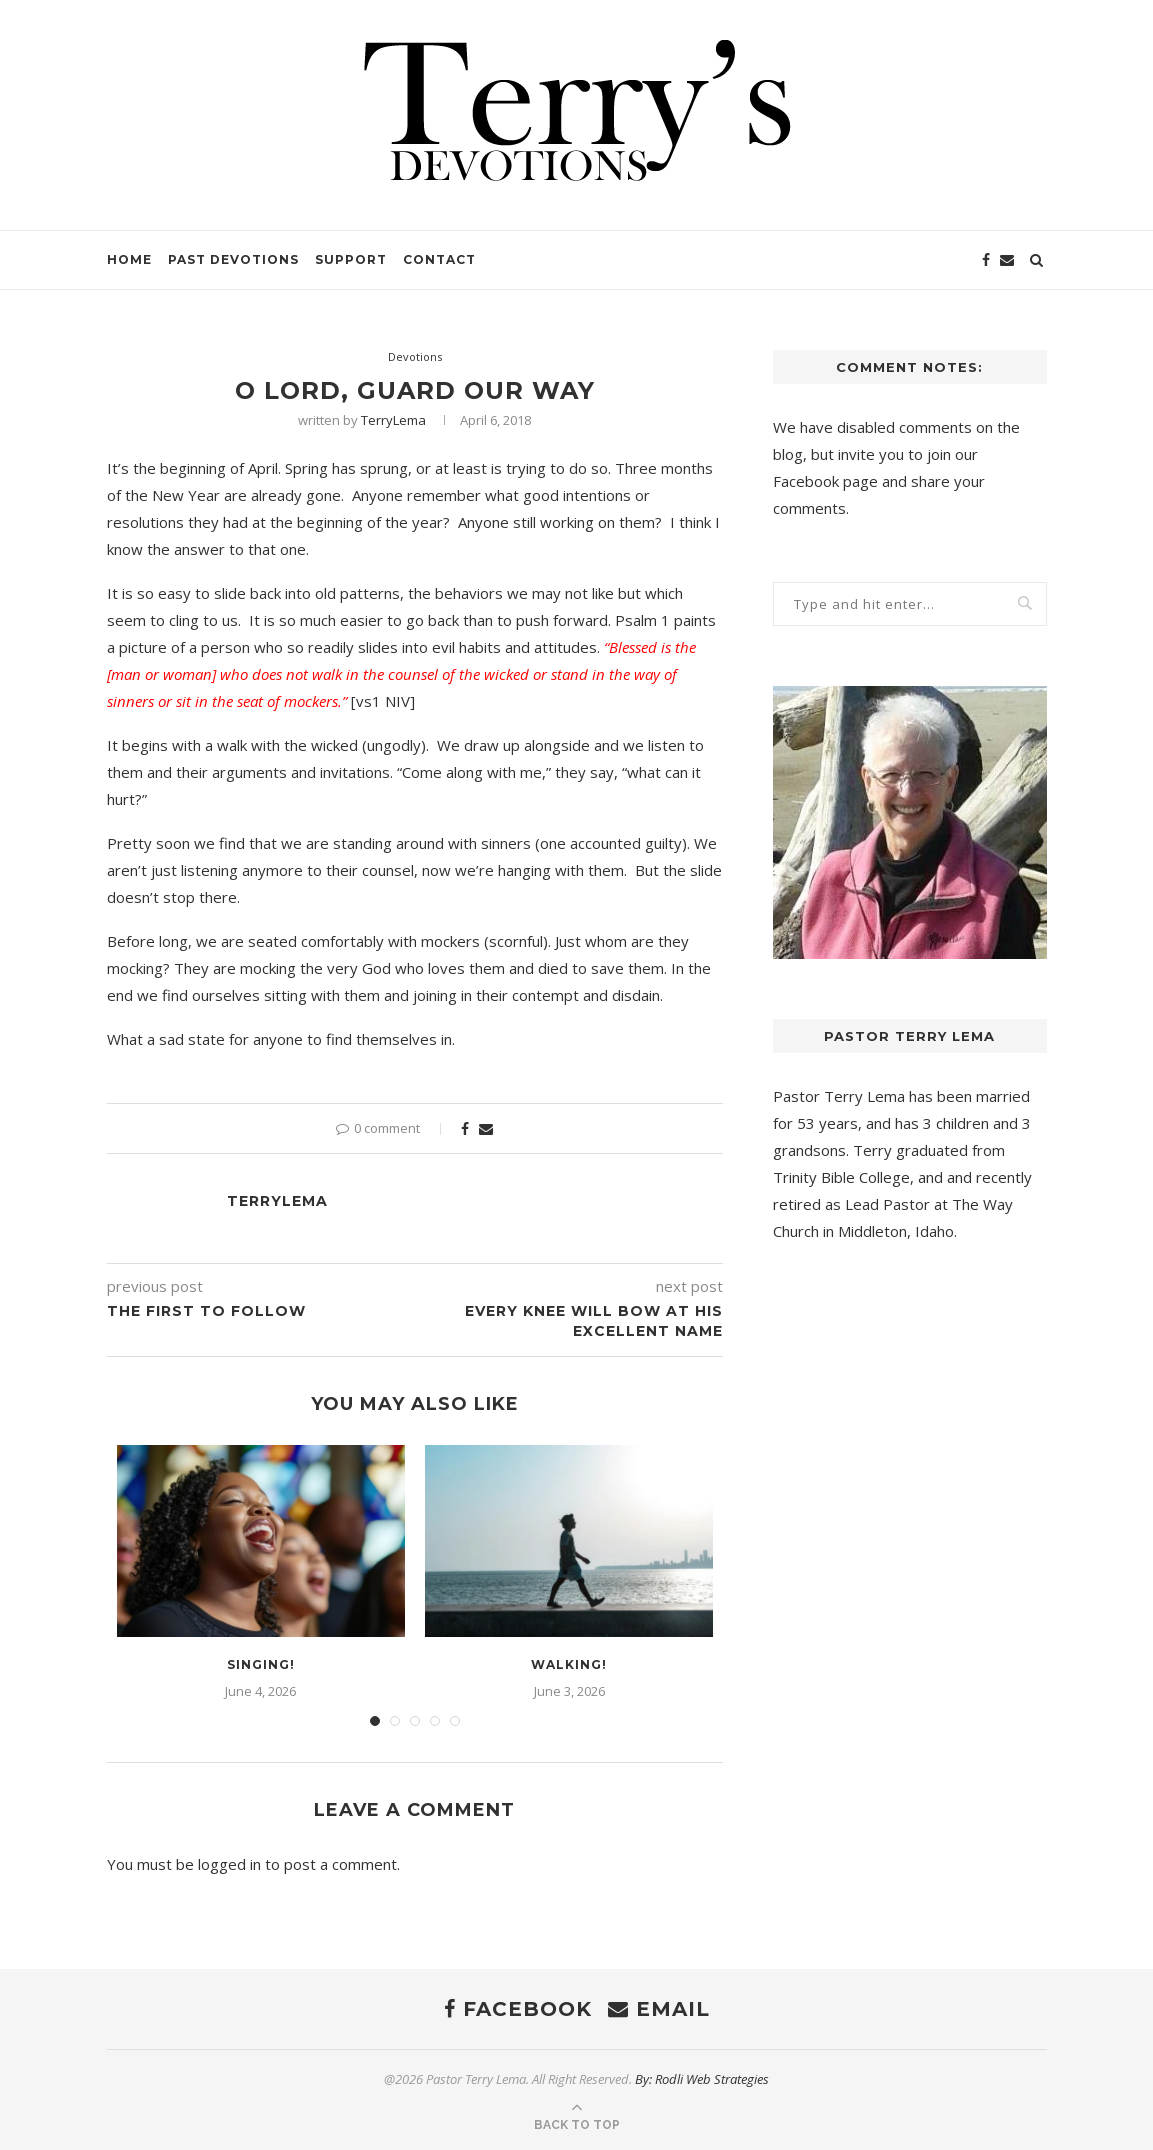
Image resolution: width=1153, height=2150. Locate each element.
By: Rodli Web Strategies (702, 2079)
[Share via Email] (486, 1128)
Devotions (415, 356)
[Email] (1007, 260)
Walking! (569, 1664)
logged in (229, 1864)
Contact (439, 259)
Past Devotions (233, 259)
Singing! (261, 1664)
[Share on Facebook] (465, 1128)
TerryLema (393, 420)
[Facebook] (986, 260)
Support (351, 259)
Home (129, 259)
